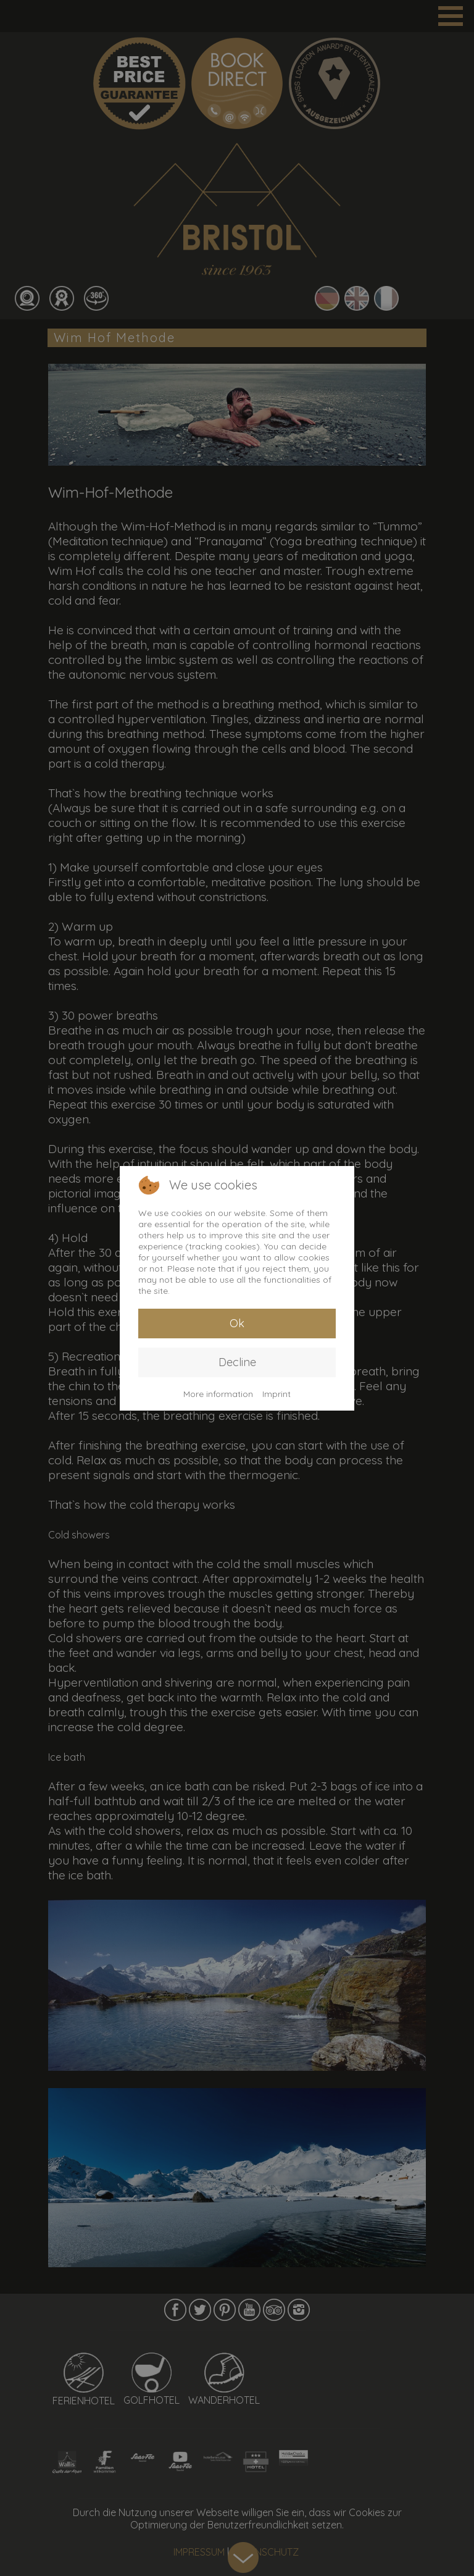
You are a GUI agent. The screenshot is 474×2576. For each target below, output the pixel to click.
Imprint (276, 1393)
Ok (237, 1323)
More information (218, 1393)
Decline (237, 1362)
